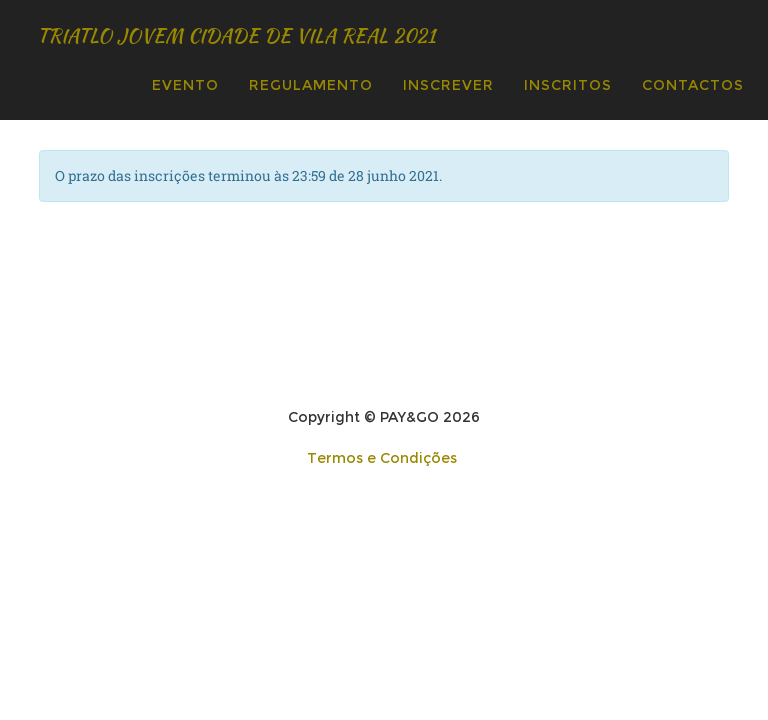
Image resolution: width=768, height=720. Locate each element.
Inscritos (568, 85)
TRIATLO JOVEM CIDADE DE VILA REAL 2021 (313, 35)
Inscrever (448, 85)
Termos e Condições (382, 458)
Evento (185, 85)
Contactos (693, 85)
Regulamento (311, 85)
